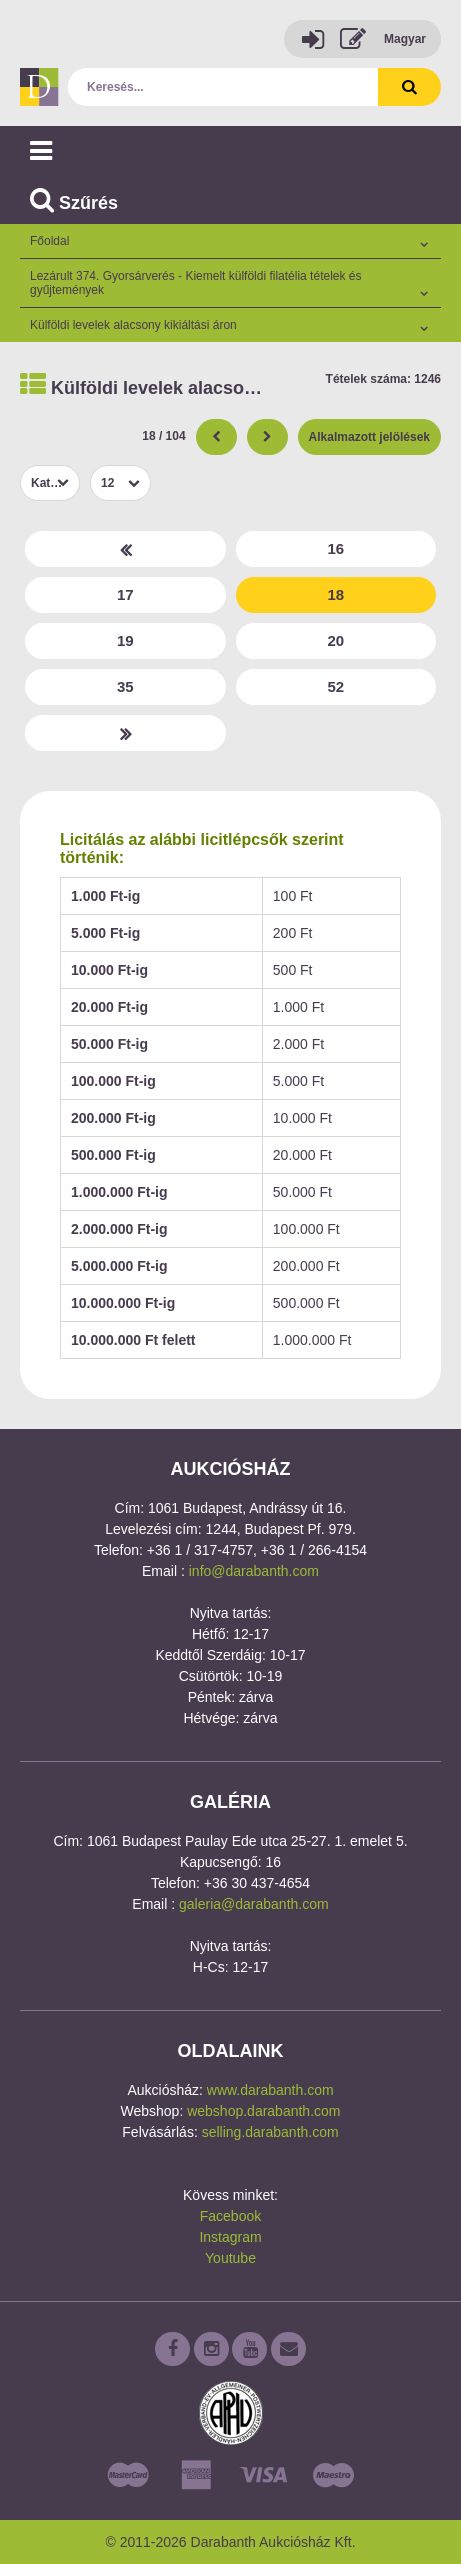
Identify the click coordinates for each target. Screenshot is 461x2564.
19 (125, 640)
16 (335, 548)
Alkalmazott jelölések (369, 437)
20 (335, 640)
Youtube (230, 2258)
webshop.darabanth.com (263, 2111)
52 (335, 686)
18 (335, 594)
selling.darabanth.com (270, 2132)
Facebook (230, 2216)
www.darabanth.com (270, 2090)
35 (125, 686)
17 (125, 594)
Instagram (230, 2237)
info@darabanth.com (254, 1571)
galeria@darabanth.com (254, 1904)
